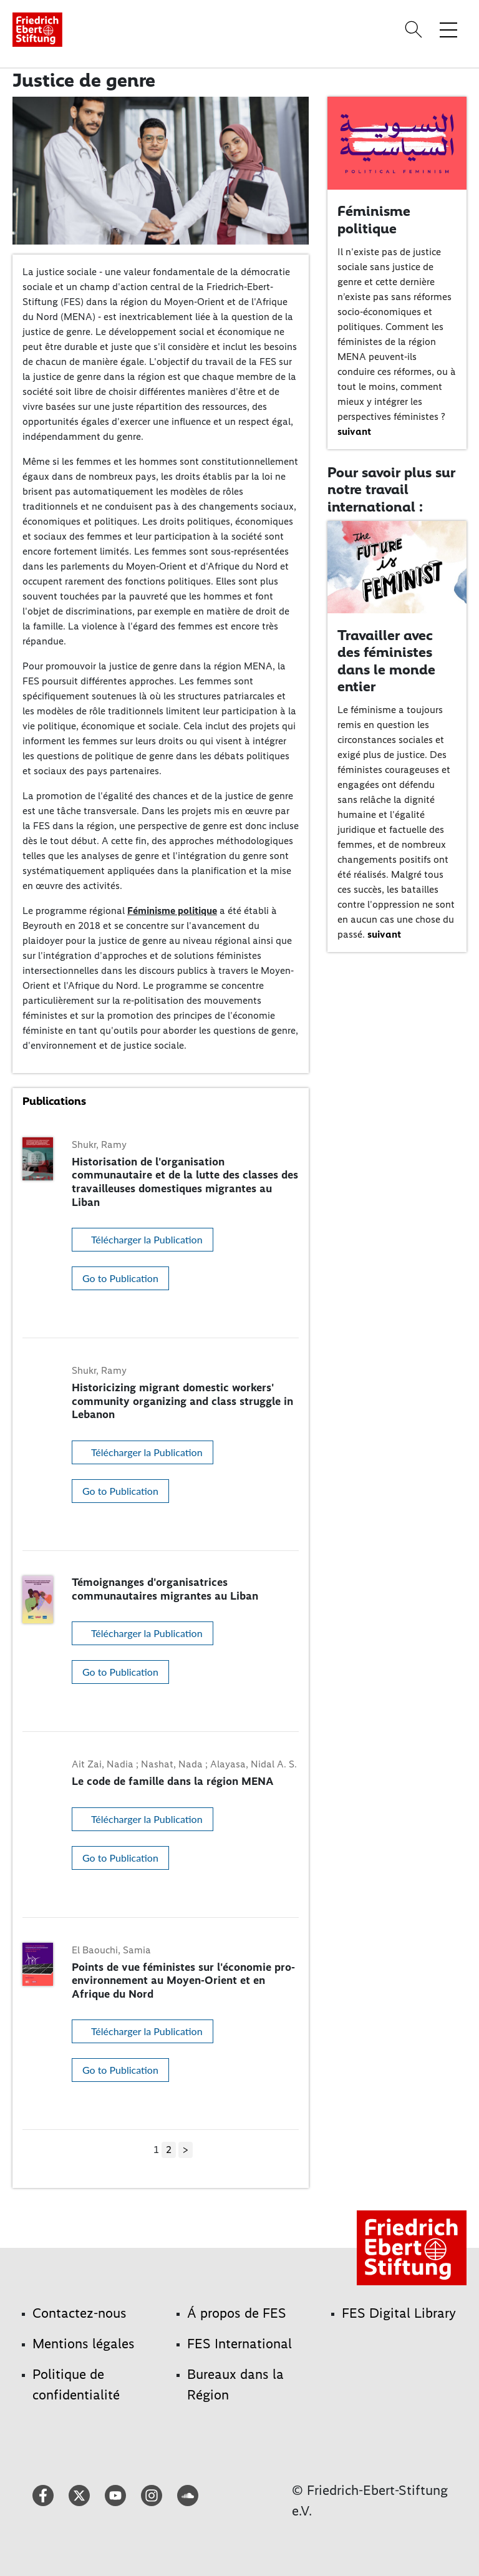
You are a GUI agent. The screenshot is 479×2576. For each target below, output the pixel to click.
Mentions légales (83, 2343)
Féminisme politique (172, 910)
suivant (354, 431)
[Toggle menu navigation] (448, 29)
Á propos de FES (236, 2313)
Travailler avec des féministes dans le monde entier (386, 661)
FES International (239, 2343)
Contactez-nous (79, 2313)
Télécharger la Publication (147, 1239)
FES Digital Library (399, 2313)
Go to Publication (120, 1278)
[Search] (415, 29)
